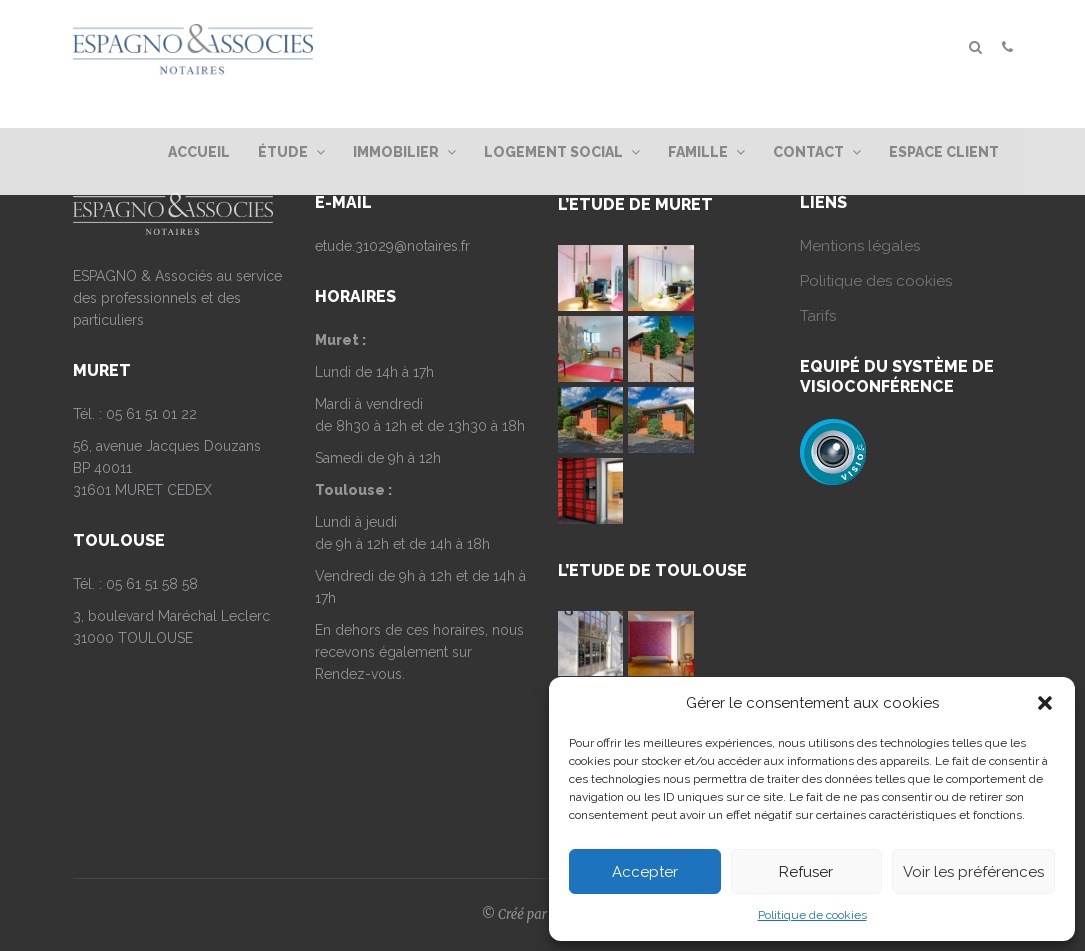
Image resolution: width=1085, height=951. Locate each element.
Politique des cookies (876, 281)
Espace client (944, 152)
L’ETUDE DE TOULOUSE (652, 570)
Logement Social (562, 152)
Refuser (806, 872)
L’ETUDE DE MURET (635, 204)
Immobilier (404, 152)
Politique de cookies (812, 915)
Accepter (645, 872)
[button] (1045, 703)
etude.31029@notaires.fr (392, 246)
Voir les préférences (973, 872)
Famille (706, 152)
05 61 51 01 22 (151, 414)
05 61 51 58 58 (152, 584)
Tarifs (818, 316)
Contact (817, 152)
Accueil (199, 152)
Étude (291, 152)
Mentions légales (860, 246)
